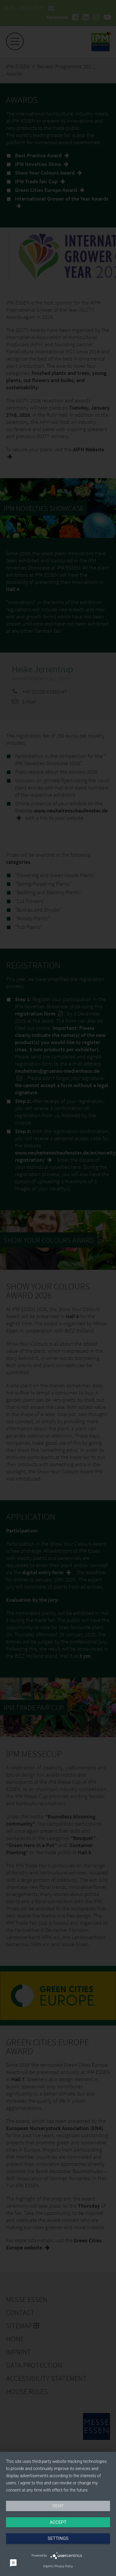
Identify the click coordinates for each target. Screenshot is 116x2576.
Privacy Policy (64, 2566)
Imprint (47, 2566)
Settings (58, 2538)
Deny (58, 2506)
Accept (57, 2522)
